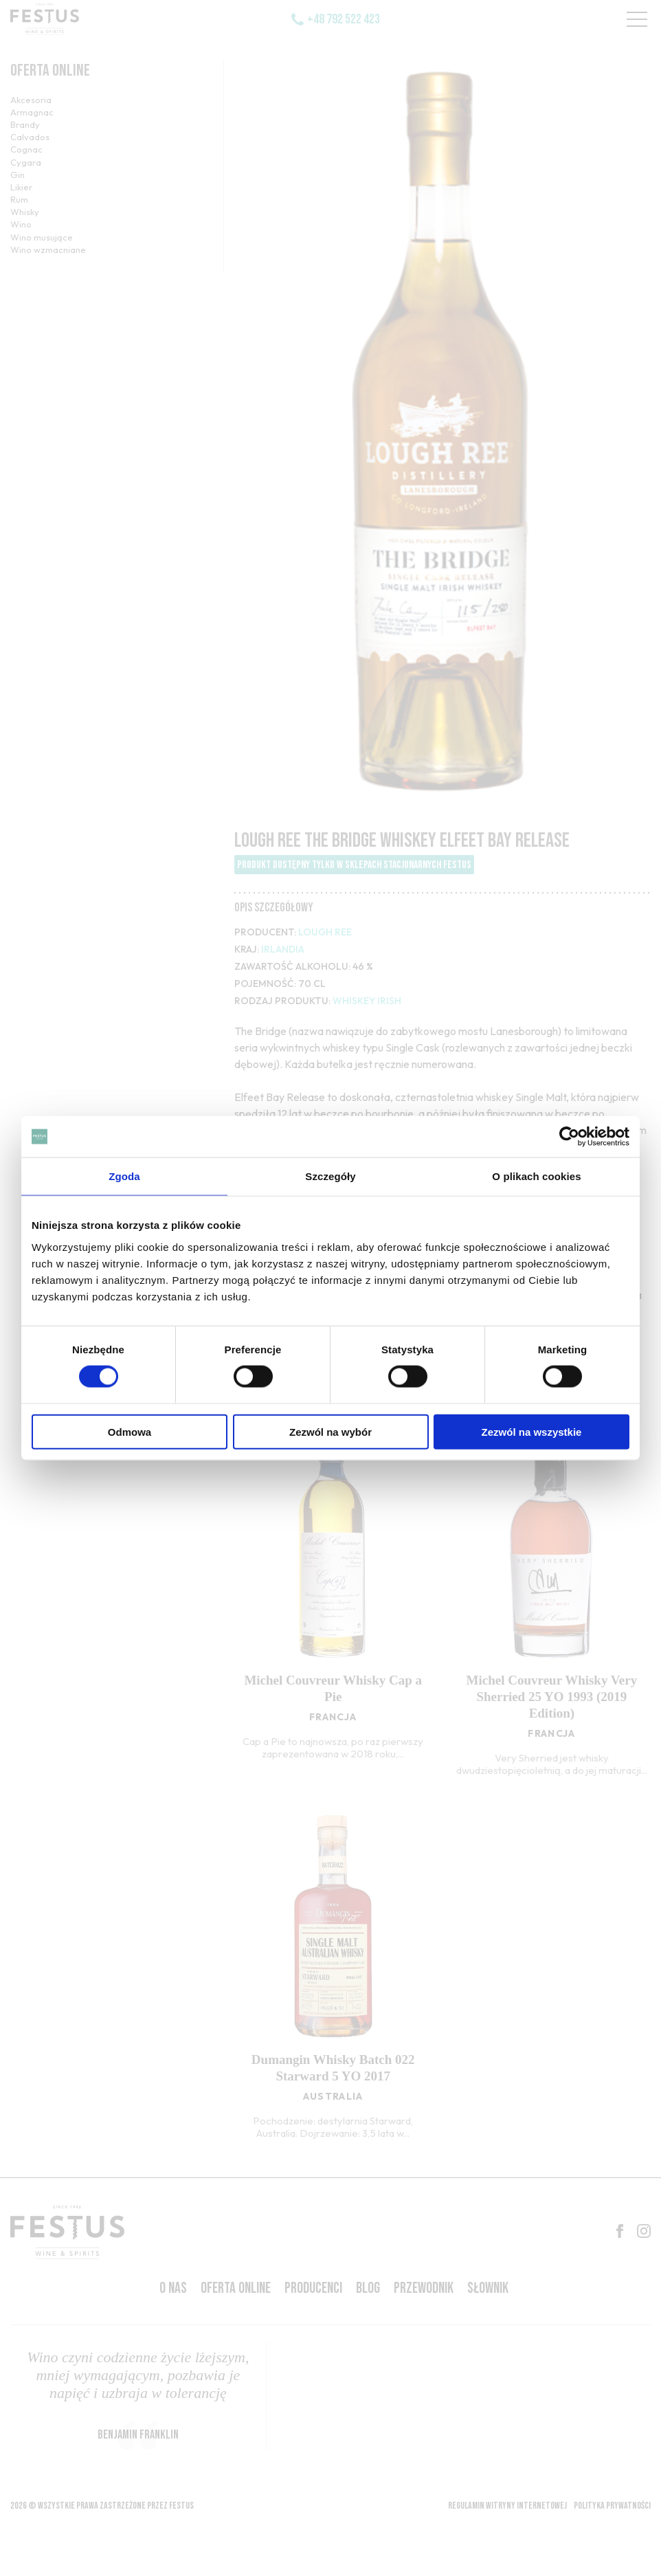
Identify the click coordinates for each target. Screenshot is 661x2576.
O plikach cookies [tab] (536, 1176)
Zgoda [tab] (124, 1176)
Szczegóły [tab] (330, 1176)
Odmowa (129, 1431)
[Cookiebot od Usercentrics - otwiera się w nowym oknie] (569, 1136)
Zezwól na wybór (330, 1431)
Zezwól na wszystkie (532, 1431)
